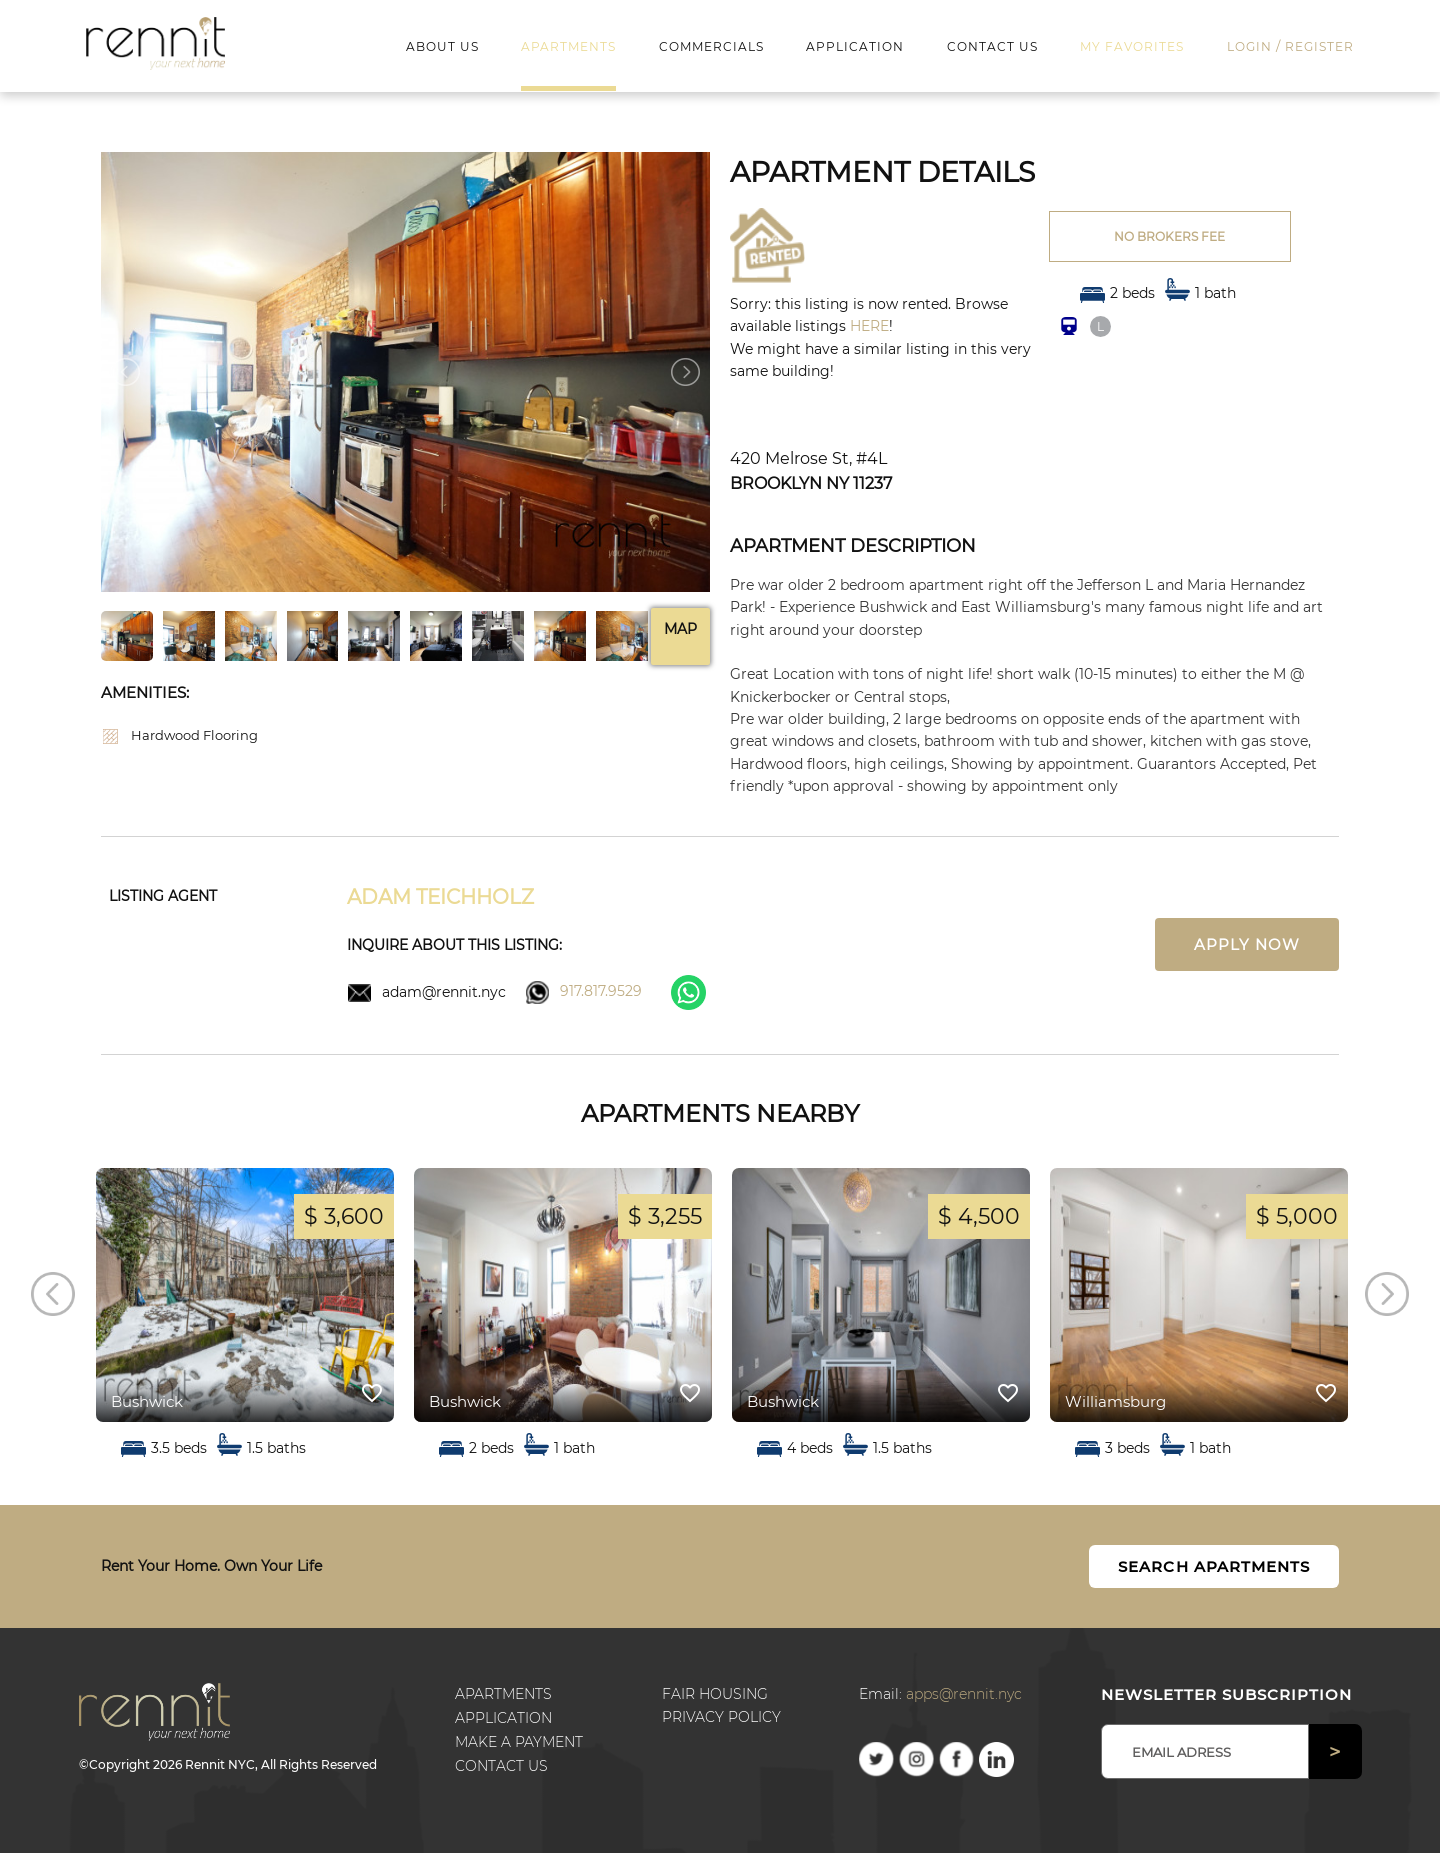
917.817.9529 (601, 991)
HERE (869, 326)
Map (680, 629)
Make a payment (519, 1742)
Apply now (1247, 944)
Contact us (501, 1766)
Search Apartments (1214, 1566)
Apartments (503, 1694)
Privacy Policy (721, 1717)
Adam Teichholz (440, 897)
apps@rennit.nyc (964, 1694)
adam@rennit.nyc (444, 992)
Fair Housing (715, 1694)
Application (503, 1718)
